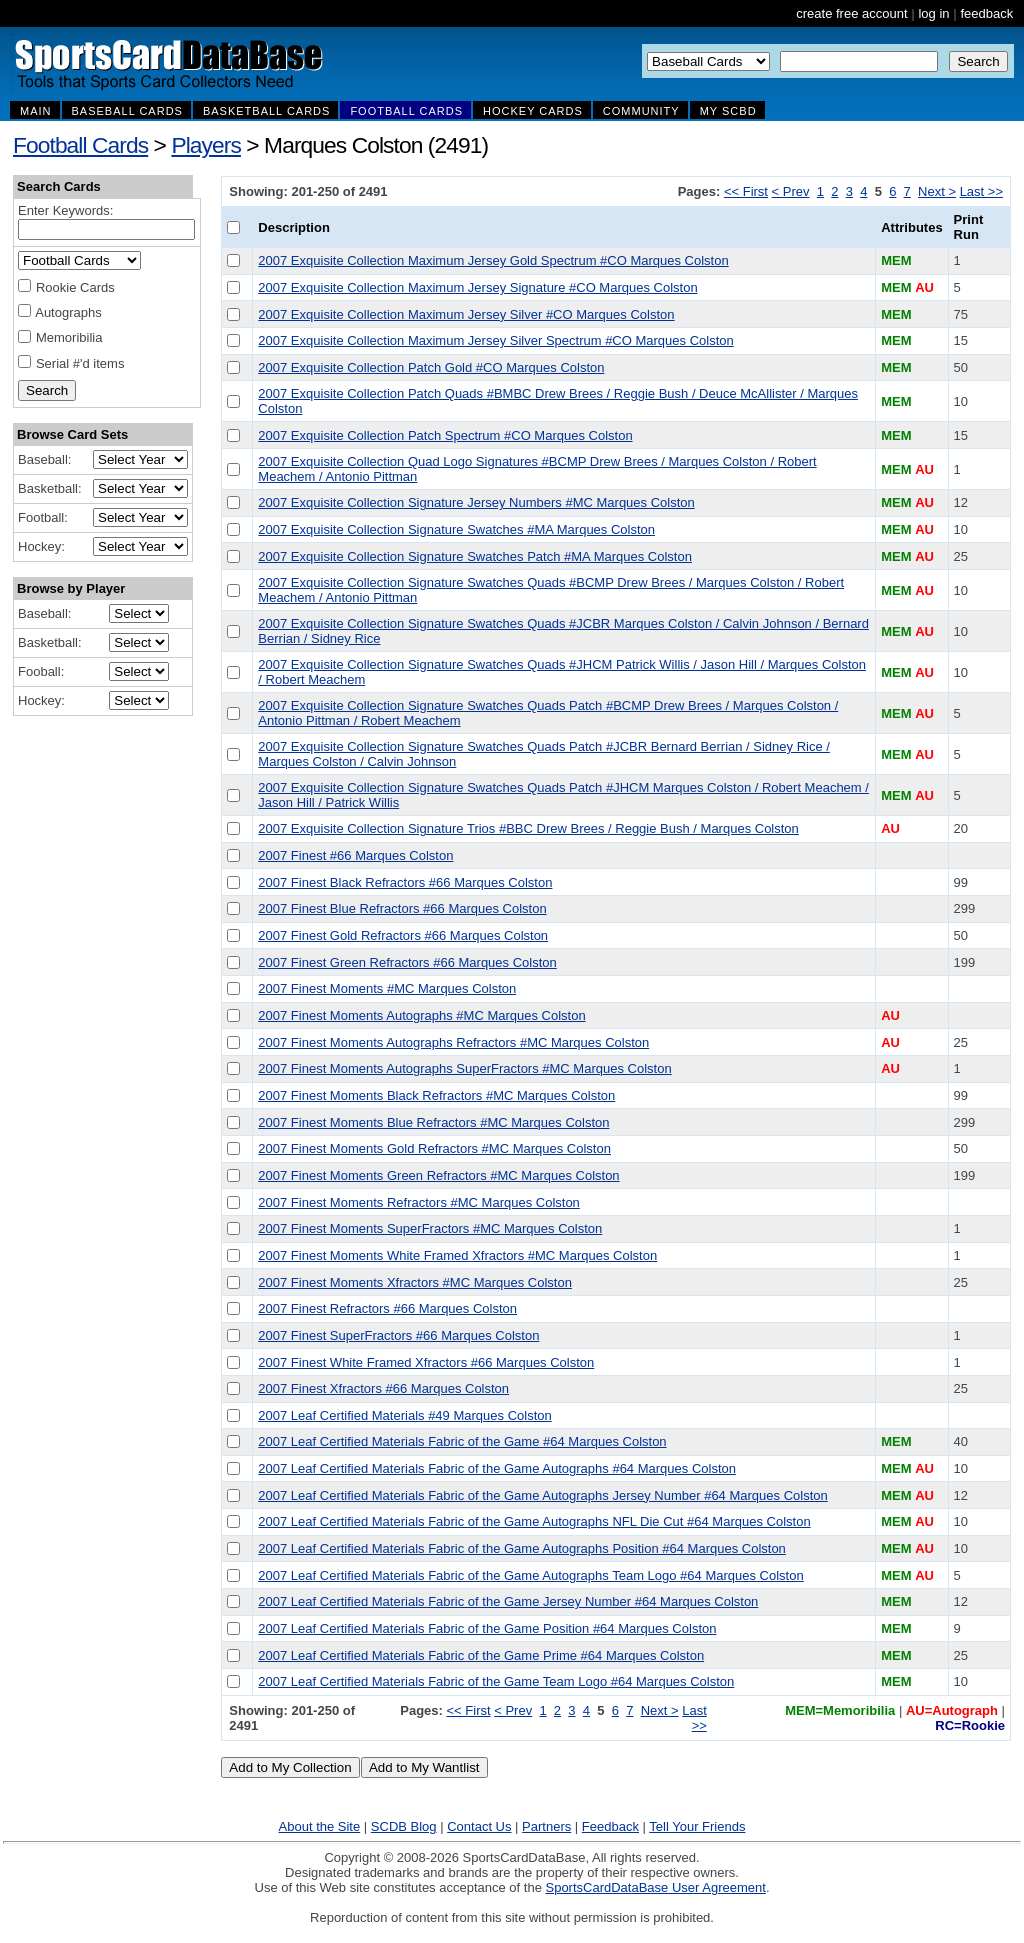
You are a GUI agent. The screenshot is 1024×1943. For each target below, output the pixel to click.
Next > (937, 191)
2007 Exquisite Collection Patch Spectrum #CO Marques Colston (445, 435)
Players (206, 145)
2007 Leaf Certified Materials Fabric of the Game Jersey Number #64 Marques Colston (508, 1601)
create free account (851, 13)
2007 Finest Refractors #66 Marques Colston (387, 1308)
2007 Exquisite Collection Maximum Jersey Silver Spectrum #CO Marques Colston (495, 340)
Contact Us (479, 1826)
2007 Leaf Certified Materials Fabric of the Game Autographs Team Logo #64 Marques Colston (530, 1575)
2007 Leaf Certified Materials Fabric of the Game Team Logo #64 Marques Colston (496, 1681)
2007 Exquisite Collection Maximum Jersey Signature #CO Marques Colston (477, 287)
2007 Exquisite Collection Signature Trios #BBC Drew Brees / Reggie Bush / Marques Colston (528, 828)
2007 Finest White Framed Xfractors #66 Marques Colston (426, 1362)
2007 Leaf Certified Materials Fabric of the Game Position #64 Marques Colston (487, 1628)
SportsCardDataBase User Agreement (655, 1887)
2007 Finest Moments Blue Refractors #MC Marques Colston (433, 1122)
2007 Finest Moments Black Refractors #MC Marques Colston (436, 1095)
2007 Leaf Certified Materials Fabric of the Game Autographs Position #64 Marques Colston (522, 1548)
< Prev (791, 191)
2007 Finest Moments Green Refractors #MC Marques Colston (438, 1175)
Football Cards (80, 145)
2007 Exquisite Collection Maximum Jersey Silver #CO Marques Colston (466, 314)
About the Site (320, 1826)
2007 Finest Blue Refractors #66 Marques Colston (402, 908)
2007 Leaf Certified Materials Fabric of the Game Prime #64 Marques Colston (481, 1655)
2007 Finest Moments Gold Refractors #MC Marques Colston (434, 1148)
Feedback (610, 1826)
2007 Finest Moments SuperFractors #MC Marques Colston (430, 1228)
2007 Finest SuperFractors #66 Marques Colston (398, 1335)
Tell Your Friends (697, 1826)
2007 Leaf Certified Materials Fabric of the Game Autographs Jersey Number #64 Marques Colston (542, 1495)
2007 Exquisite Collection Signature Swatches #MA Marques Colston (456, 529)
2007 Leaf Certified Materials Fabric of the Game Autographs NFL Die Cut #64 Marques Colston (534, 1521)
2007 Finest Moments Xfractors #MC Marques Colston (415, 1282)
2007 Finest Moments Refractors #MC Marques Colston (419, 1202)
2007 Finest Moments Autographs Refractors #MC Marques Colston (453, 1042)
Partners (546, 1826)
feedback (986, 13)
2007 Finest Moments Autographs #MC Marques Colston (421, 1015)
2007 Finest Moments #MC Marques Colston (387, 988)
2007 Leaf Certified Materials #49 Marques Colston (404, 1415)
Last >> (981, 191)
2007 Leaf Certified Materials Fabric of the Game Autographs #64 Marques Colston (497, 1468)
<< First (746, 191)
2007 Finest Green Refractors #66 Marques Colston (407, 962)
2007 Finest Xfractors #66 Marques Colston (383, 1388)
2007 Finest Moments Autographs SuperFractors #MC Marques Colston (464, 1068)
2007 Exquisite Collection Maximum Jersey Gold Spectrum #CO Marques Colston (493, 260)
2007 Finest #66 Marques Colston (355, 855)
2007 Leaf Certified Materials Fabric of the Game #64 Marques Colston (462, 1441)
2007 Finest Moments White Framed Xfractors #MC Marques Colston (457, 1255)
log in (933, 13)
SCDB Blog (404, 1826)
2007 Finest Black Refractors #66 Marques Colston (405, 882)
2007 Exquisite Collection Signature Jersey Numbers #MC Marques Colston (476, 502)
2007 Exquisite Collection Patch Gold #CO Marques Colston (431, 367)
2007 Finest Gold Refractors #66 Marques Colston (403, 935)
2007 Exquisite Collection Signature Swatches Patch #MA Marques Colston (475, 556)
